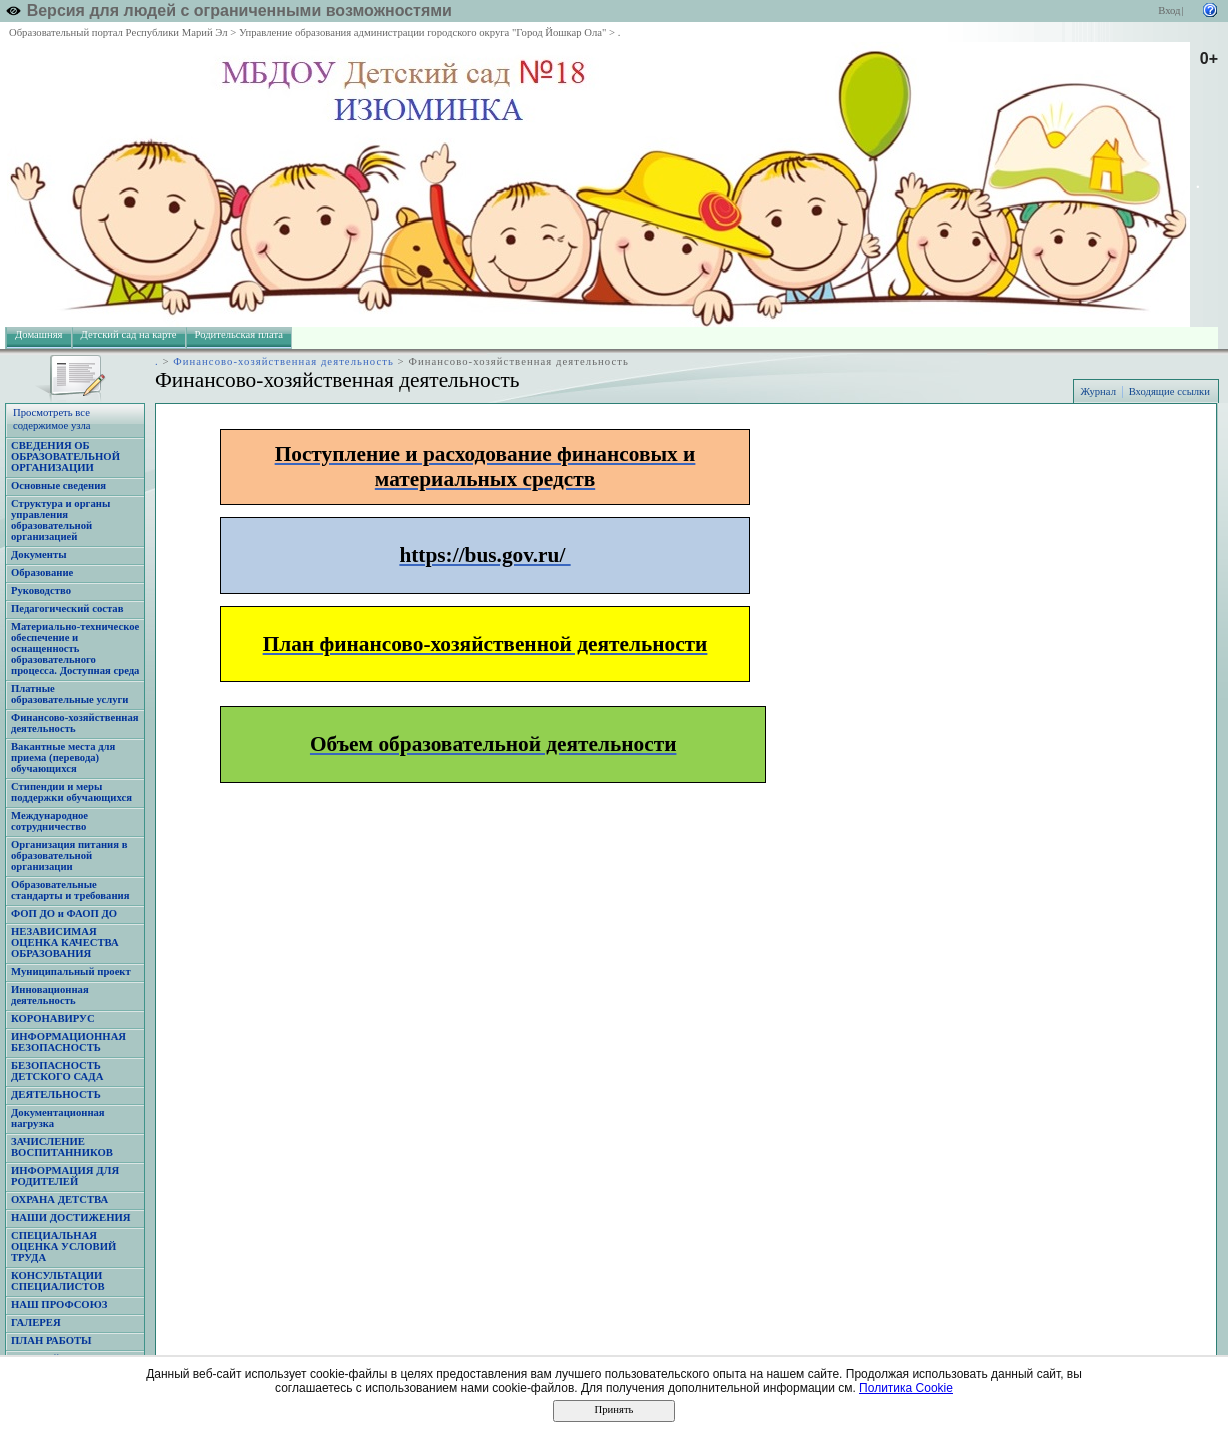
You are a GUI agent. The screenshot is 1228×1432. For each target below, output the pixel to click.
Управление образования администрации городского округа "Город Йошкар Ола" (423, 32)
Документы (39, 554)
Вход (1169, 10)
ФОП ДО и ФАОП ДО (64, 913)
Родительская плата (239, 334)
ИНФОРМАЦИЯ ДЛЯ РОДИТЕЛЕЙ (65, 1176)
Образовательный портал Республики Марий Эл (118, 32)
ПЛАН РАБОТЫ (51, 1340)
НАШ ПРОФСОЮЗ (59, 1304)
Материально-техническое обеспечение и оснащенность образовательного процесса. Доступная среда (75, 648)
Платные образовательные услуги (69, 694)
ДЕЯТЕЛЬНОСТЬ (56, 1094)
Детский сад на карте (129, 334)
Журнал (1098, 391)
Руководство (41, 590)
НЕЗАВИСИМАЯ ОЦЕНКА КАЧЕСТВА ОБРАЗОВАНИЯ (65, 942)
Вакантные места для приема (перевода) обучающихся (63, 757)
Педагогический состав (67, 608)
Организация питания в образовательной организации (69, 855)
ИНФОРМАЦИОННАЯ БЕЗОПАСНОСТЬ (68, 1042)
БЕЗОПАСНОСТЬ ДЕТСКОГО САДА (57, 1071)
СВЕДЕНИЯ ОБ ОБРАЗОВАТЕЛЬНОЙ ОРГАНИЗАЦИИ (65, 456)
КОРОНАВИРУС (53, 1018)
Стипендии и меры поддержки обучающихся (71, 792)
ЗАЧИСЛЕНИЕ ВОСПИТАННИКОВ (62, 1147)
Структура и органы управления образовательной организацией (60, 520)
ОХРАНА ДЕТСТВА (59, 1199)
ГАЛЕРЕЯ (36, 1322)
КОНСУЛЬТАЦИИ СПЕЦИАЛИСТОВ (58, 1281)
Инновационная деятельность (50, 995)
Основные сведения (58, 485)
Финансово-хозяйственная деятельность (283, 361)
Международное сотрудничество (49, 821)
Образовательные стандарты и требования (70, 890)
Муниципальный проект (71, 971)
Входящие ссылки (1169, 391)
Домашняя (39, 334)
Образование (42, 572)
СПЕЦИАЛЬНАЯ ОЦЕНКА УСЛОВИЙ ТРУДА (63, 1246)
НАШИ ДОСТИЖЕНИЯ (70, 1217)
